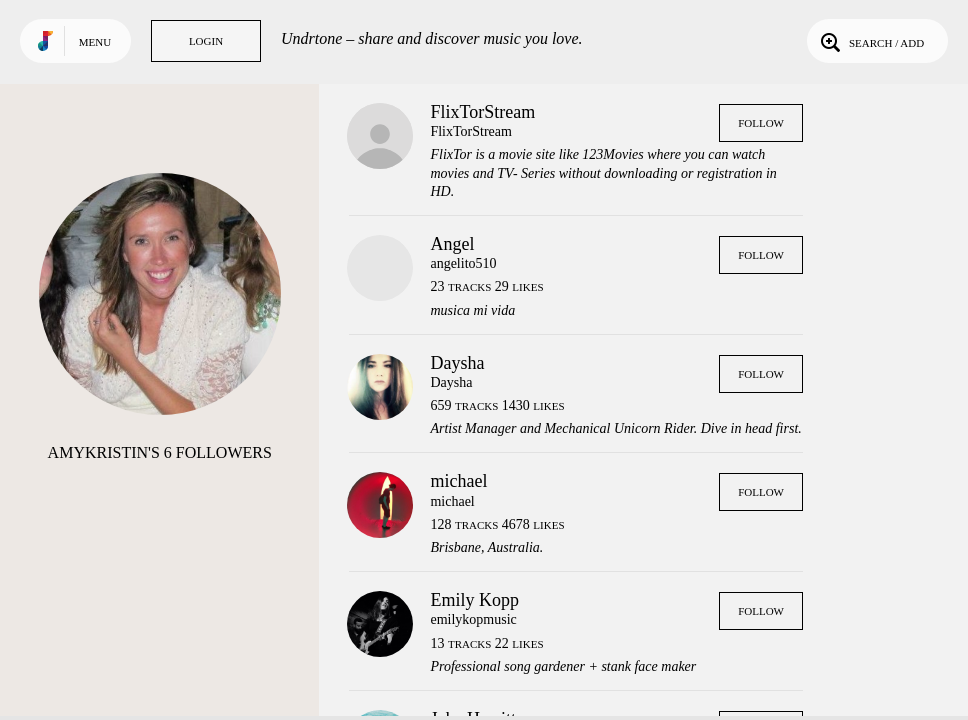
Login (206, 41)
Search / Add (870, 41)
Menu (95, 42)
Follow (761, 123)
